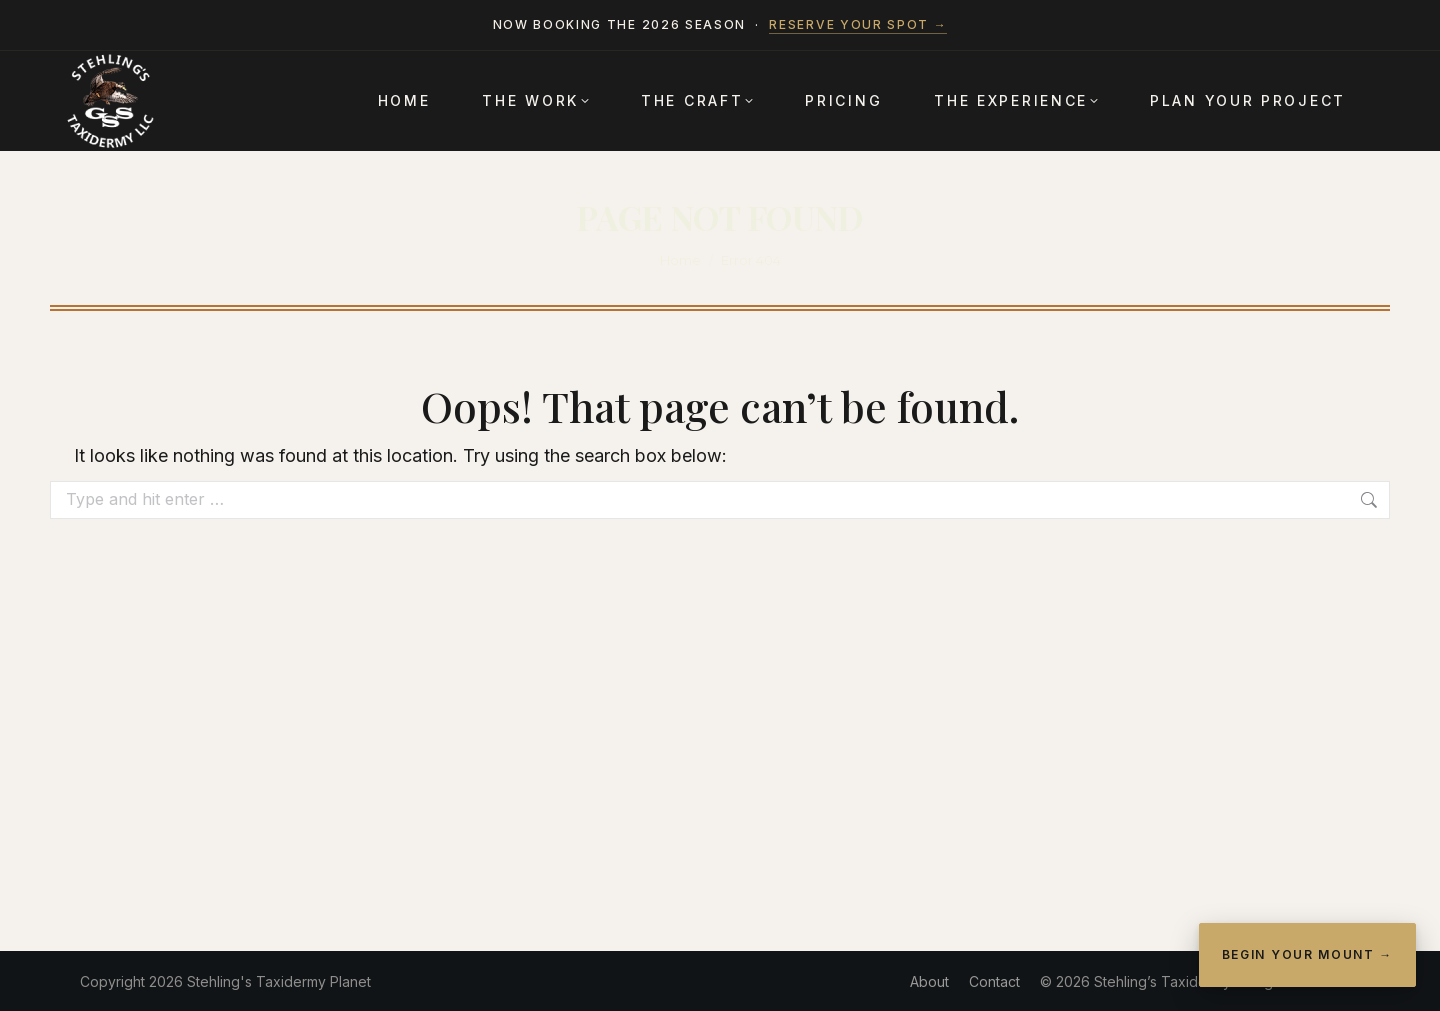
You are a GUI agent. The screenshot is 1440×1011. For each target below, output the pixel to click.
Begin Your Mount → (1307, 954)
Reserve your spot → (858, 24)
